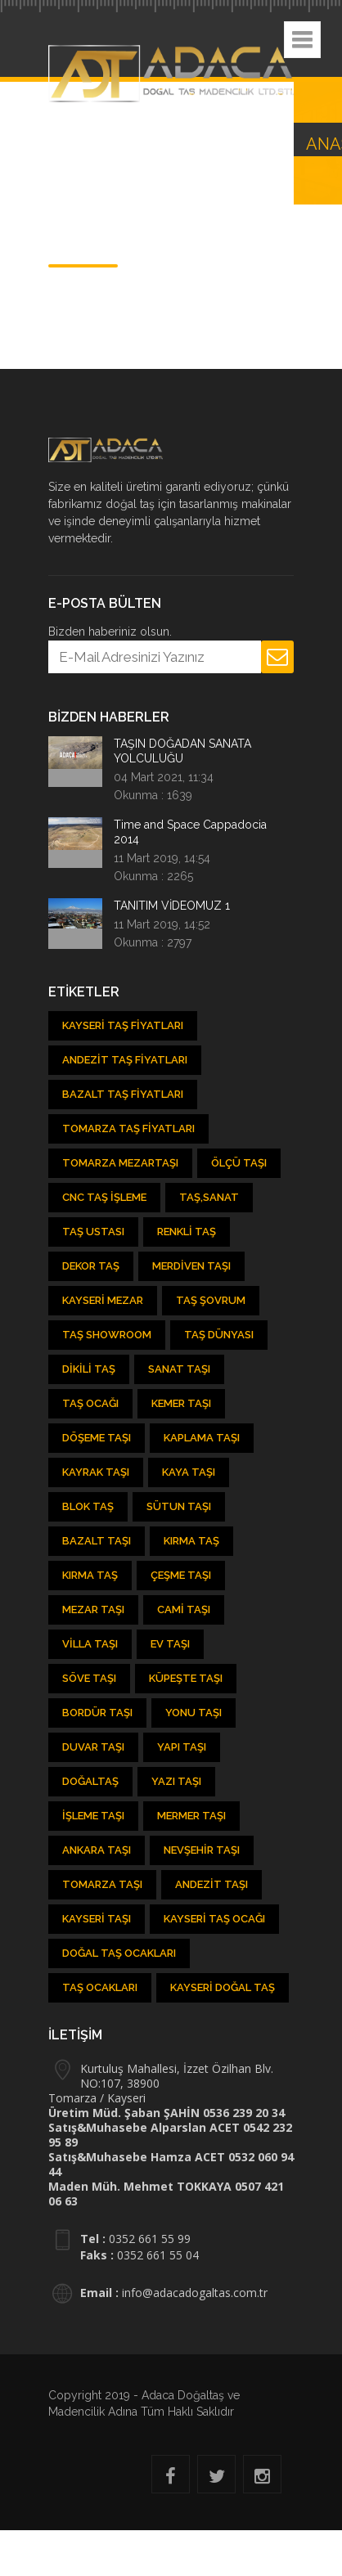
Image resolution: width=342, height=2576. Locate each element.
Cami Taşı (183, 1609)
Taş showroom (106, 1334)
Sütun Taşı (178, 1506)
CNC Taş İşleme (104, 1197)
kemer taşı (181, 1403)
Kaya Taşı (188, 1472)
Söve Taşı (89, 1678)
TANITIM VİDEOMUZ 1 (172, 905)
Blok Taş (88, 1506)
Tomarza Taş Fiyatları (128, 1128)
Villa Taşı (90, 1644)
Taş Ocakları (99, 1987)
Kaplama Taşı (202, 1438)
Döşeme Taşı (96, 1438)
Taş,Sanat (209, 1197)
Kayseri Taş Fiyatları (122, 1025)
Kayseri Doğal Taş (222, 1987)
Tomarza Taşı (102, 1884)
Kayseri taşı (96, 1919)
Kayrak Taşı (95, 1472)
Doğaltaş (90, 1781)
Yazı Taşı (176, 1781)
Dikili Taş (88, 1369)
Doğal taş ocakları (119, 1953)
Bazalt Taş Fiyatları (122, 1094)
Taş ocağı (90, 1403)
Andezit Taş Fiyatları (124, 1060)
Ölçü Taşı (239, 1163)
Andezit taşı (211, 1884)
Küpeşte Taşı (186, 1678)
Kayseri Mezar (102, 1300)
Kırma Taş (191, 1541)
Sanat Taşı (179, 1369)
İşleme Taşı (93, 1815)
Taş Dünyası (219, 1334)
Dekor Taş (90, 1266)
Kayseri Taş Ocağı (214, 1919)
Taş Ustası (93, 1231)
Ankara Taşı (96, 1850)
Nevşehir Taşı (202, 1850)
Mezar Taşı (93, 1609)
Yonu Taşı (193, 1712)
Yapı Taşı (181, 1747)
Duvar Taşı (93, 1747)
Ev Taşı (170, 1644)
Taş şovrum (210, 1300)
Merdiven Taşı (191, 1266)
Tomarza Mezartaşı (120, 1163)
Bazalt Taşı (96, 1541)
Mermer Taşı (191, 1815)
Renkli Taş (186, 1231)
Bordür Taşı (97, 1712)
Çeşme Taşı (181, 1575)
